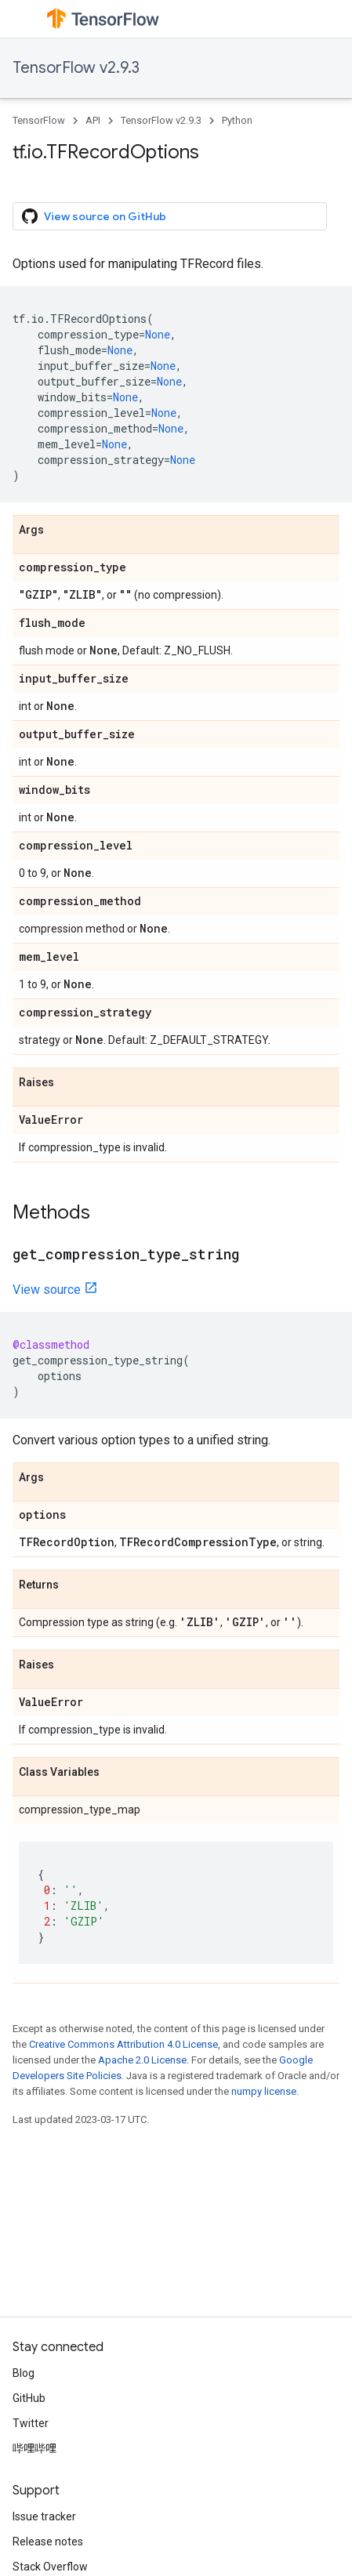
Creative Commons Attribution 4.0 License (123, 2044)
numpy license (263, 2091)
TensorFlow (39, 120)
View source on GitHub (94, 216)
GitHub (29, 2398)
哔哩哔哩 (34, 2448)
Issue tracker (44, 2516)
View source (47, 1289)
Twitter (31, 2423)
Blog (23, 2373)
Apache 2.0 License (142, 2060)
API (92, 120)
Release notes (48, 2541)
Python (237, 120)
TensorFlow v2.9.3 (76, 68)
